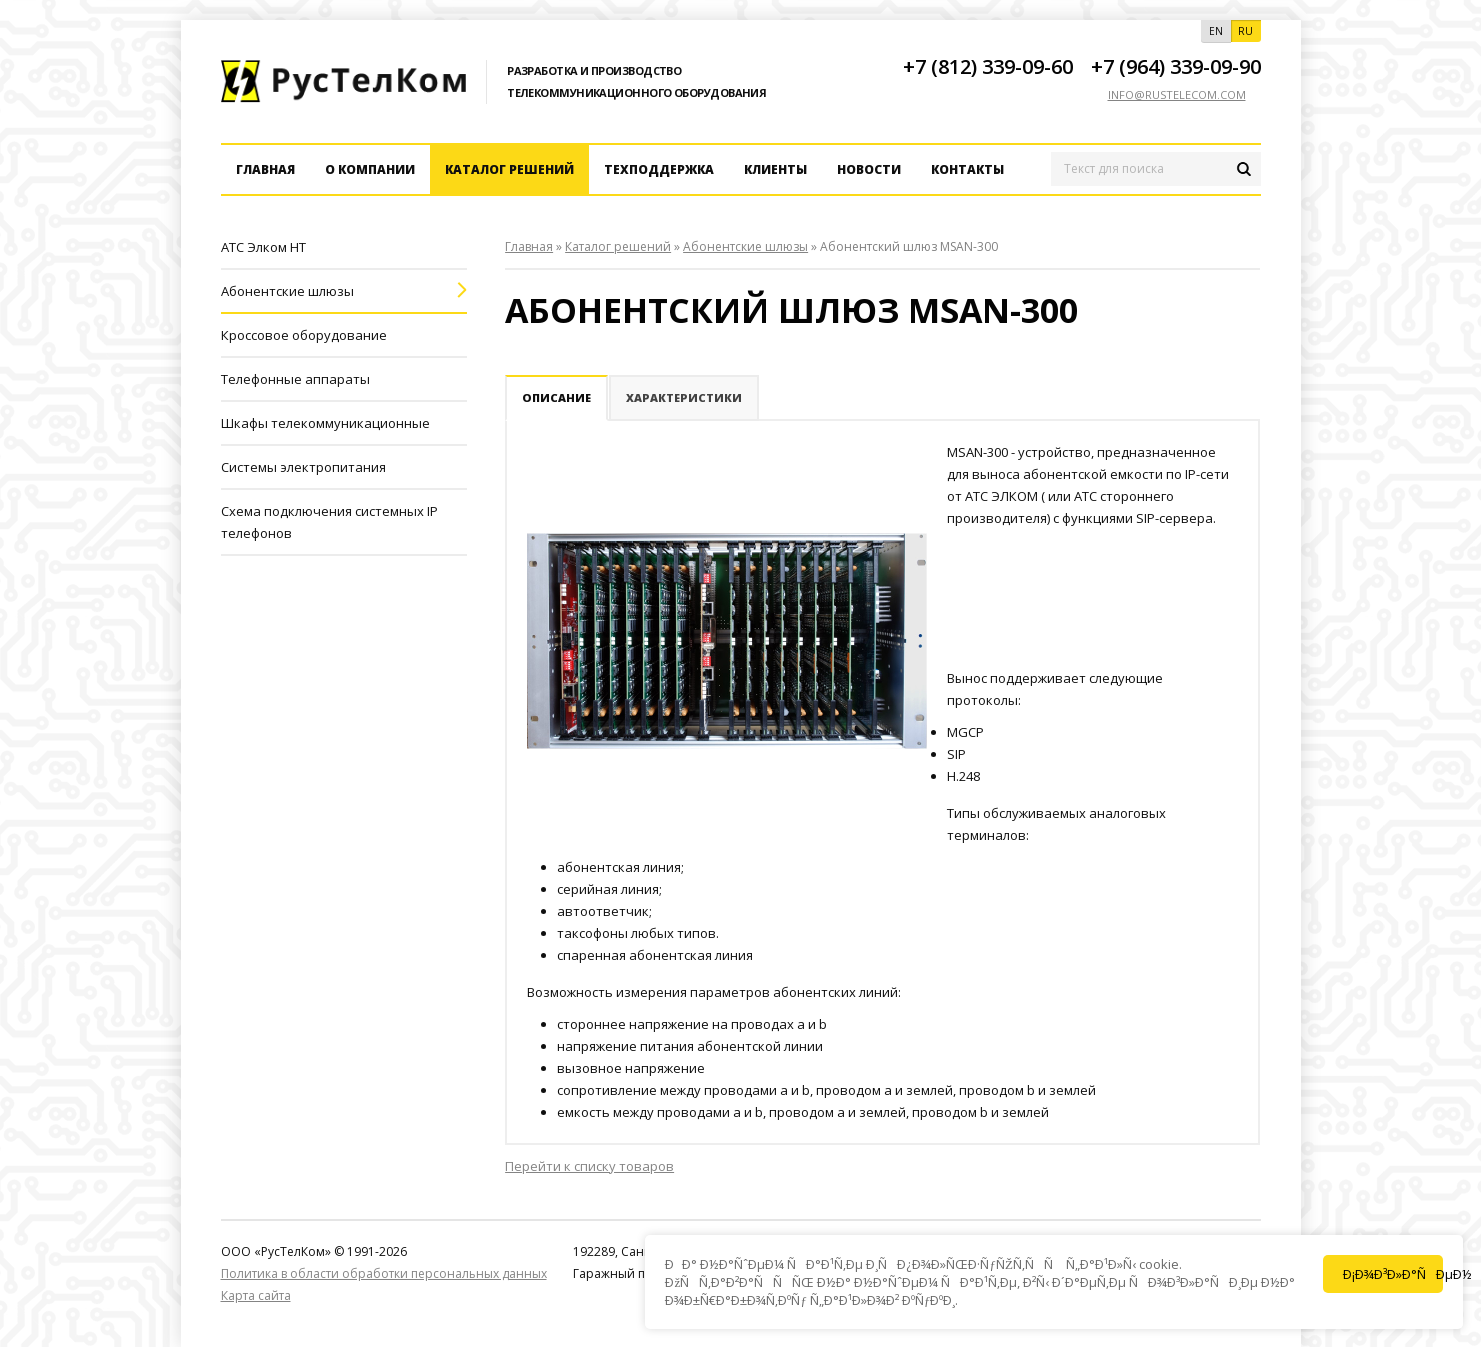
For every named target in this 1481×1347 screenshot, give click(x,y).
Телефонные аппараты (295, 379)
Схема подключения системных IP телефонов (329, 522)
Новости (869, 169)
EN (1216, 31)
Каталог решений (509, 169)
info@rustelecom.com (1177, 94)
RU (1245, 31)
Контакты (967, 169)
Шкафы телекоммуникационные (325, 423)
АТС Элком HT (263, 247)
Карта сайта (256, 1295)
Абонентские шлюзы (287, 291)
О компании (370, 169)
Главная (265, 169)
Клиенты (775, 169)
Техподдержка (659, 169)
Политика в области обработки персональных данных (384, 1273)
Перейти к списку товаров (589, 1166)
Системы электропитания (303, 467)
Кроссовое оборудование (304, 335)
